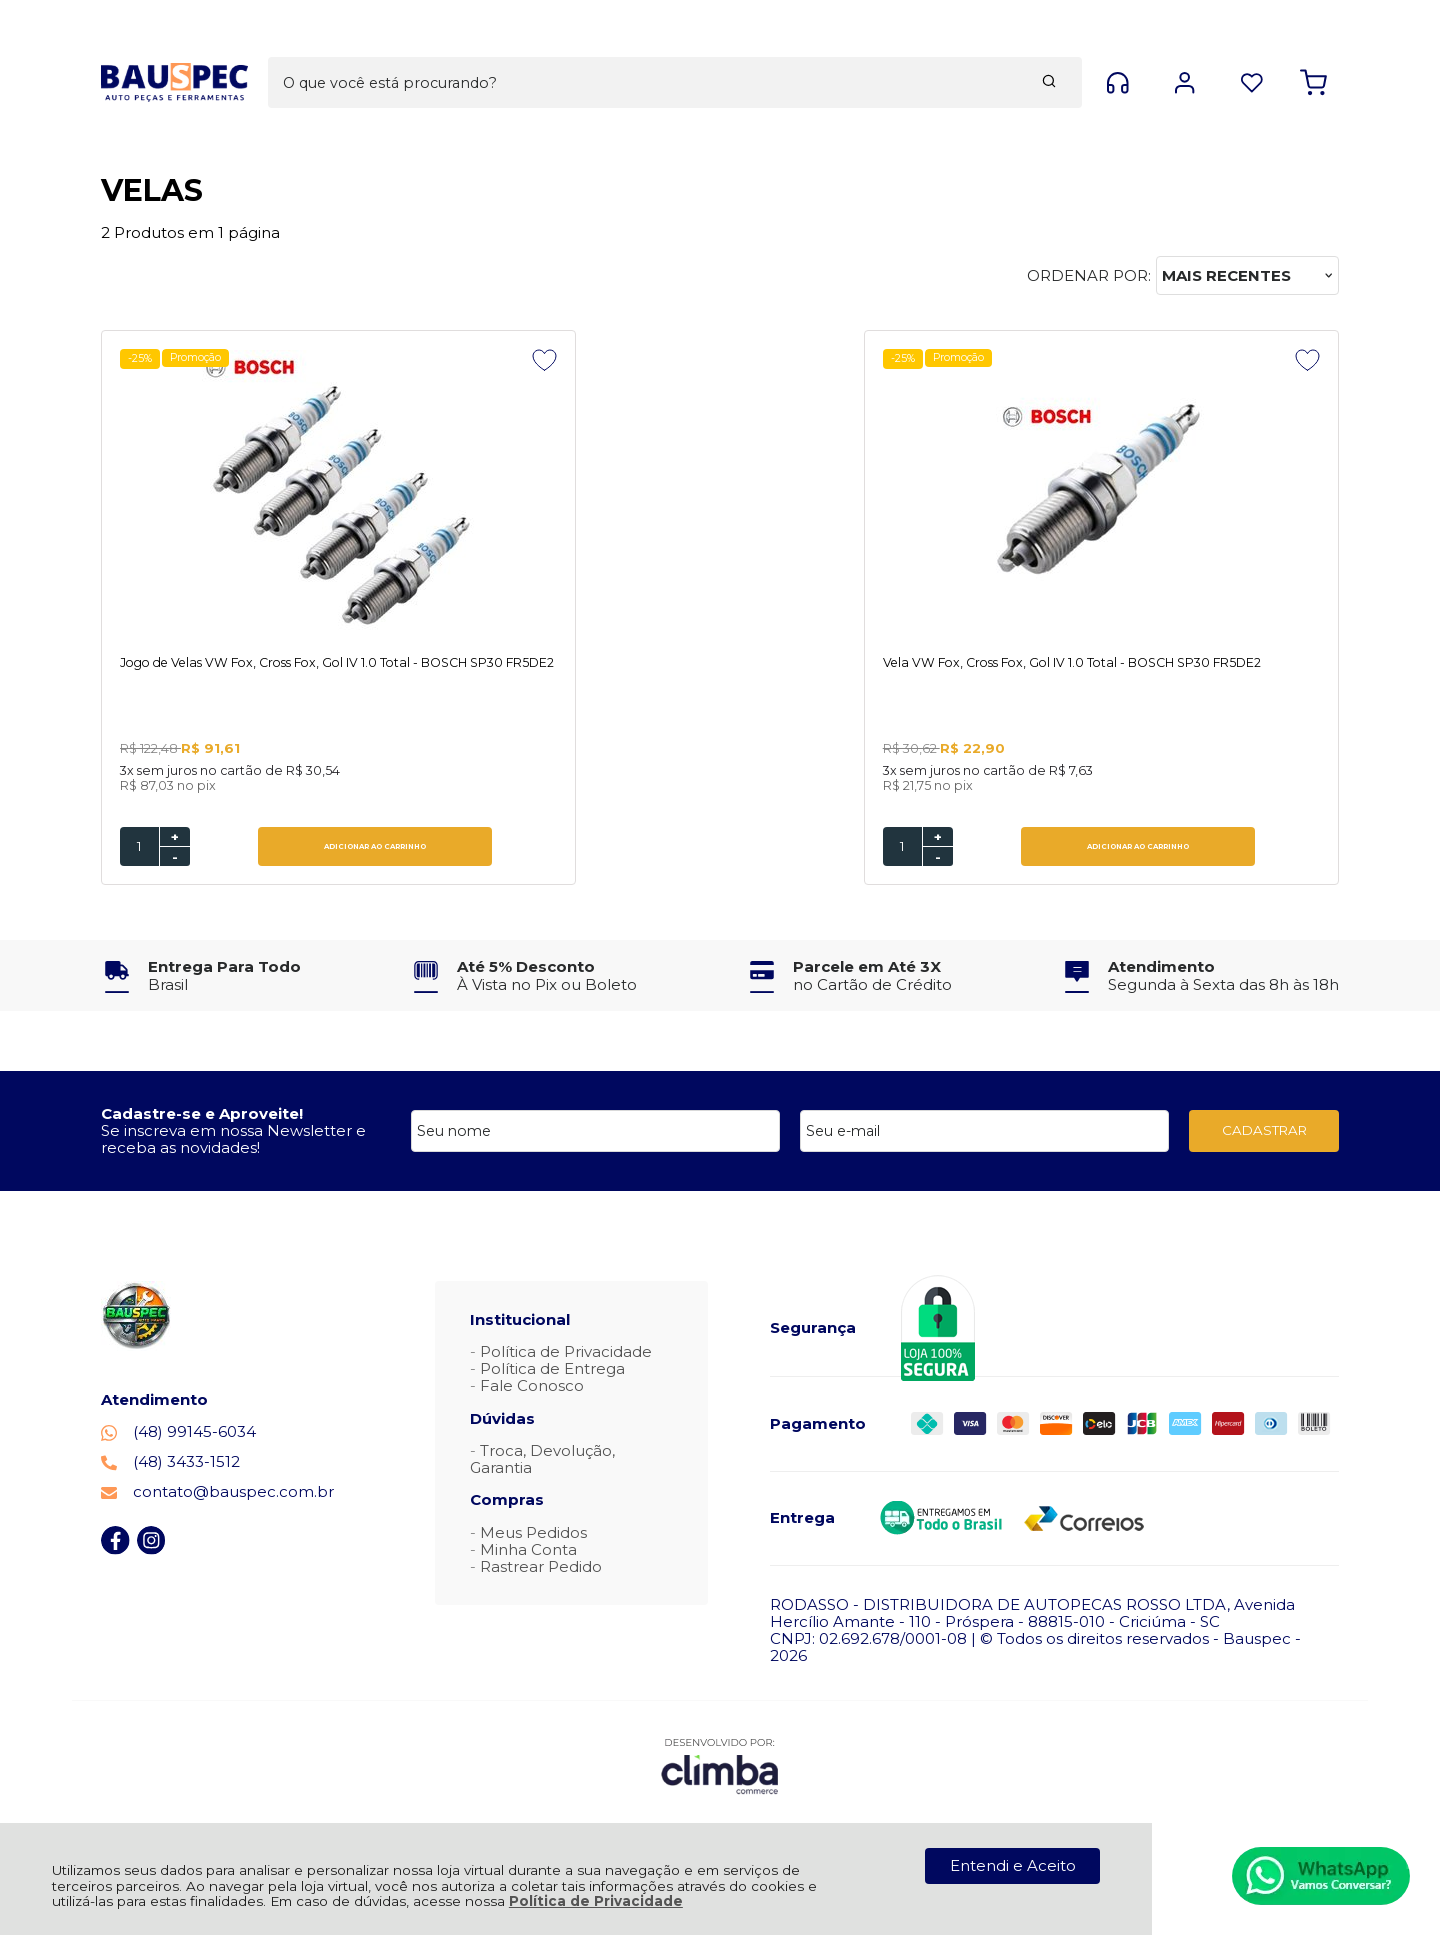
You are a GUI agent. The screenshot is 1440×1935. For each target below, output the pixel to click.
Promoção (200, 358)
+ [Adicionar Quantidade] (175, 839)
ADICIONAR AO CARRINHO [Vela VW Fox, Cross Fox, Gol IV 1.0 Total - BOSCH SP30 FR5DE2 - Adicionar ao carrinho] (600, 848)
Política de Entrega (552, 1370)
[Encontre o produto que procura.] (862, 48)
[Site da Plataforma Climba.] (720, 1767)
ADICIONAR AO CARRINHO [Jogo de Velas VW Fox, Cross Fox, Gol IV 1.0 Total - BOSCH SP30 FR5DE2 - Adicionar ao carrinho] (286, 848)
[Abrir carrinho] (1313, 48)
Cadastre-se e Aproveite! (202, 1115)
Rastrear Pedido (541, 1568)
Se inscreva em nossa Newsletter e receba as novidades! (233, 1141)
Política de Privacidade (596, 1901)
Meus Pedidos (533, 1534)
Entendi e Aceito (1013, 1865)
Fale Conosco (532, 1387)
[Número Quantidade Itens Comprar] (139, 848)
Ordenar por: (1089, 275)
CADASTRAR (1264, 1132)
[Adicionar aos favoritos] (366, 360)
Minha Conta (528, 1551)
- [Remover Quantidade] (175, 859)
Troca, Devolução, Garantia (542, 1461)
